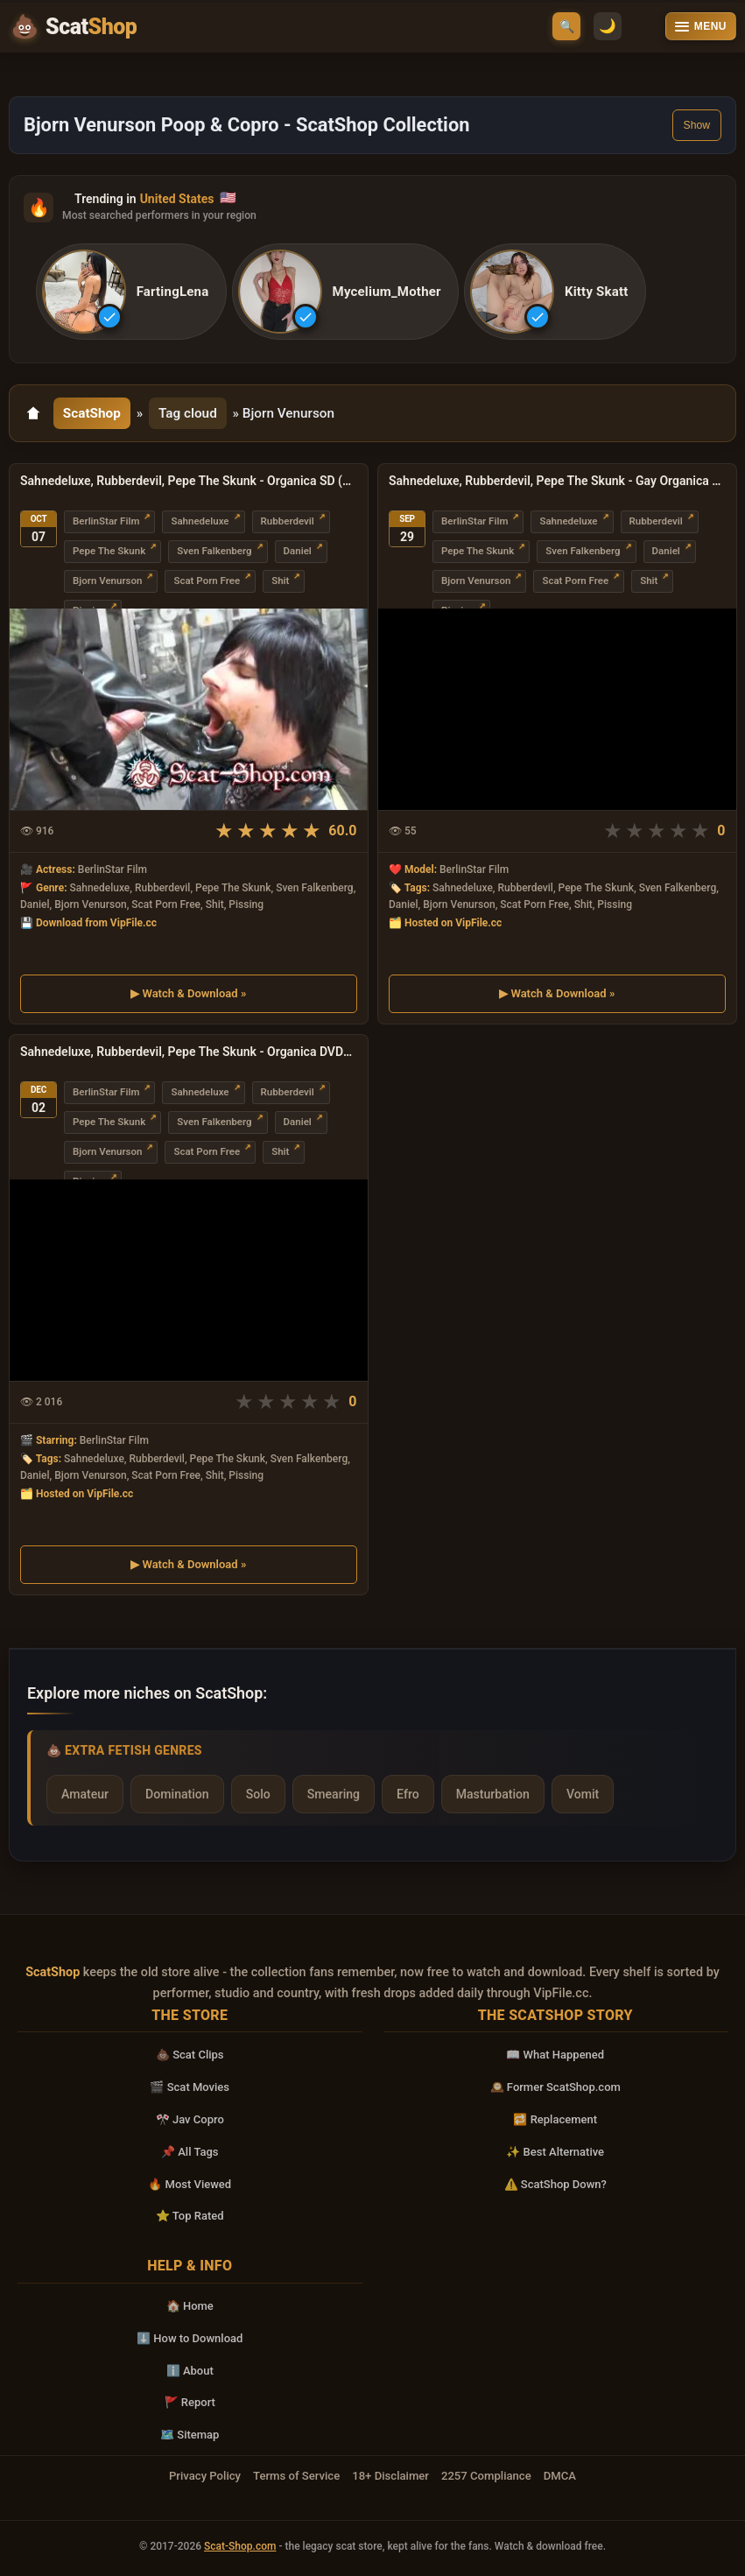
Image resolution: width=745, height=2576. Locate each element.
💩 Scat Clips (190, 2055)
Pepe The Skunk (109, 551)
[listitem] (132, 291)
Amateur (85, 1794)
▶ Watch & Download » (188, 993)
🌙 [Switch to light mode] (605, 26)
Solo (258, 1794)
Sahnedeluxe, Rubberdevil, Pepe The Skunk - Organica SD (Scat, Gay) (188, 482)
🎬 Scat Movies (189, 2087)
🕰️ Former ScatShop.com (555, 2087)
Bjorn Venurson (107, 581)
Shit (280, 581)
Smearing (333, 1794)
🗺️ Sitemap (189, 2434)
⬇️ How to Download (189, 2338)
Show (697, 125)
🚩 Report (190, 2403)
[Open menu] (700, 26)
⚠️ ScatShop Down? (555, 2184)
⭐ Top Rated (190, 2216)
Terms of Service (296, 2475)
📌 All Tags (190, 2151)
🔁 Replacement (555, 2119)
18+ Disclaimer (390, 2475)
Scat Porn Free (206, 581)
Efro (408, 1794)
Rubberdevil (287, 522)
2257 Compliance (486, 2475)
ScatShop (92, 413)
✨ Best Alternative (555, 2151)
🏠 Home (190, 2305)
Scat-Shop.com (240, 2546)
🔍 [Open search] (566, 26)
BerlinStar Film (106, 522)
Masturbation (493, 1794)
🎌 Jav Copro (190, 2119)
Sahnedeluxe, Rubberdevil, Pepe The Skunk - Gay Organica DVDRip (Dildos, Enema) (557, 482)
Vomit (582, 1794)
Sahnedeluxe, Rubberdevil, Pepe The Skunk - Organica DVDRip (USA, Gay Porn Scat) (188, 1052)
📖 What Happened (555, 2055)
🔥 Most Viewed (189, 2184)
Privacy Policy (205, 2475)
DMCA (560, 2475)
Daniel (298, 551)
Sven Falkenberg (214, 551)
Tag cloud (187, 413)
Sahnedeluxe (199, 522)
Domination (177, 1794)
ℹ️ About (190, 2370)
